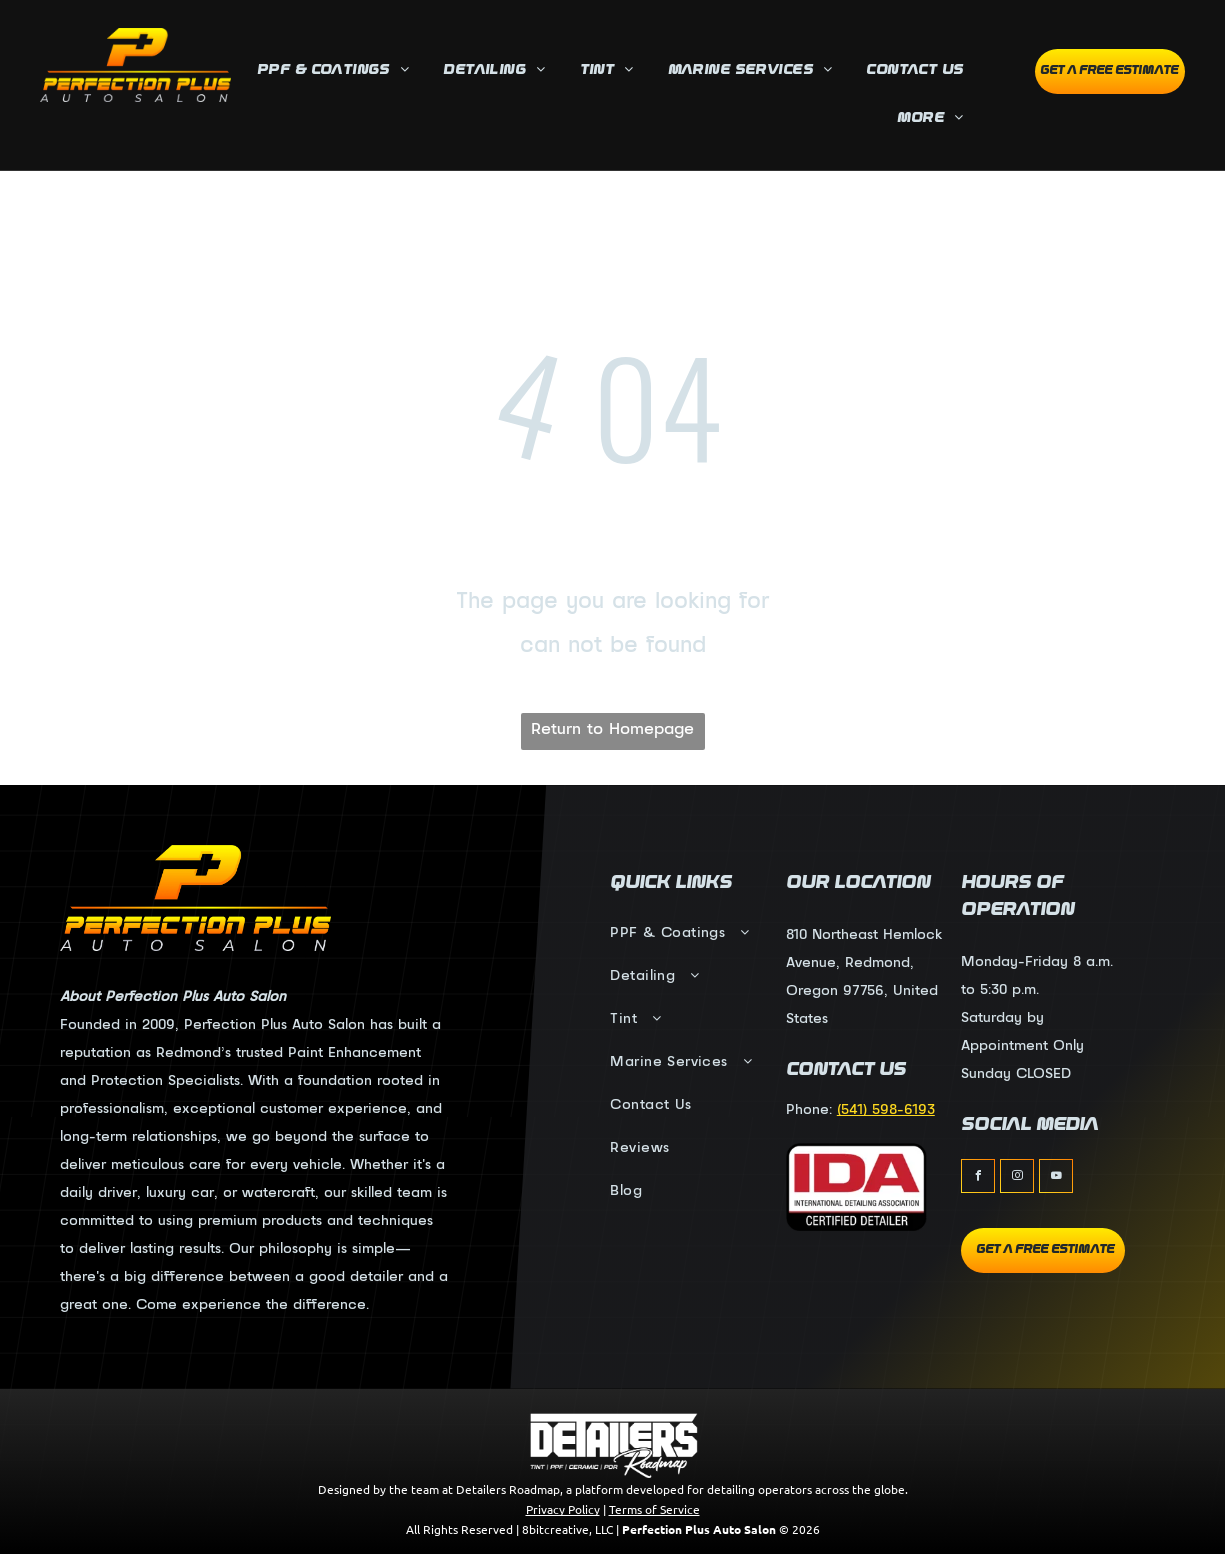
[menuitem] (338, 72)
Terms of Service (654, 1509)
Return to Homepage (612, 729)
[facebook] (978, 1178)
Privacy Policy (563, 1509)
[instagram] (1017, 1178)
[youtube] (1056, 1178)
